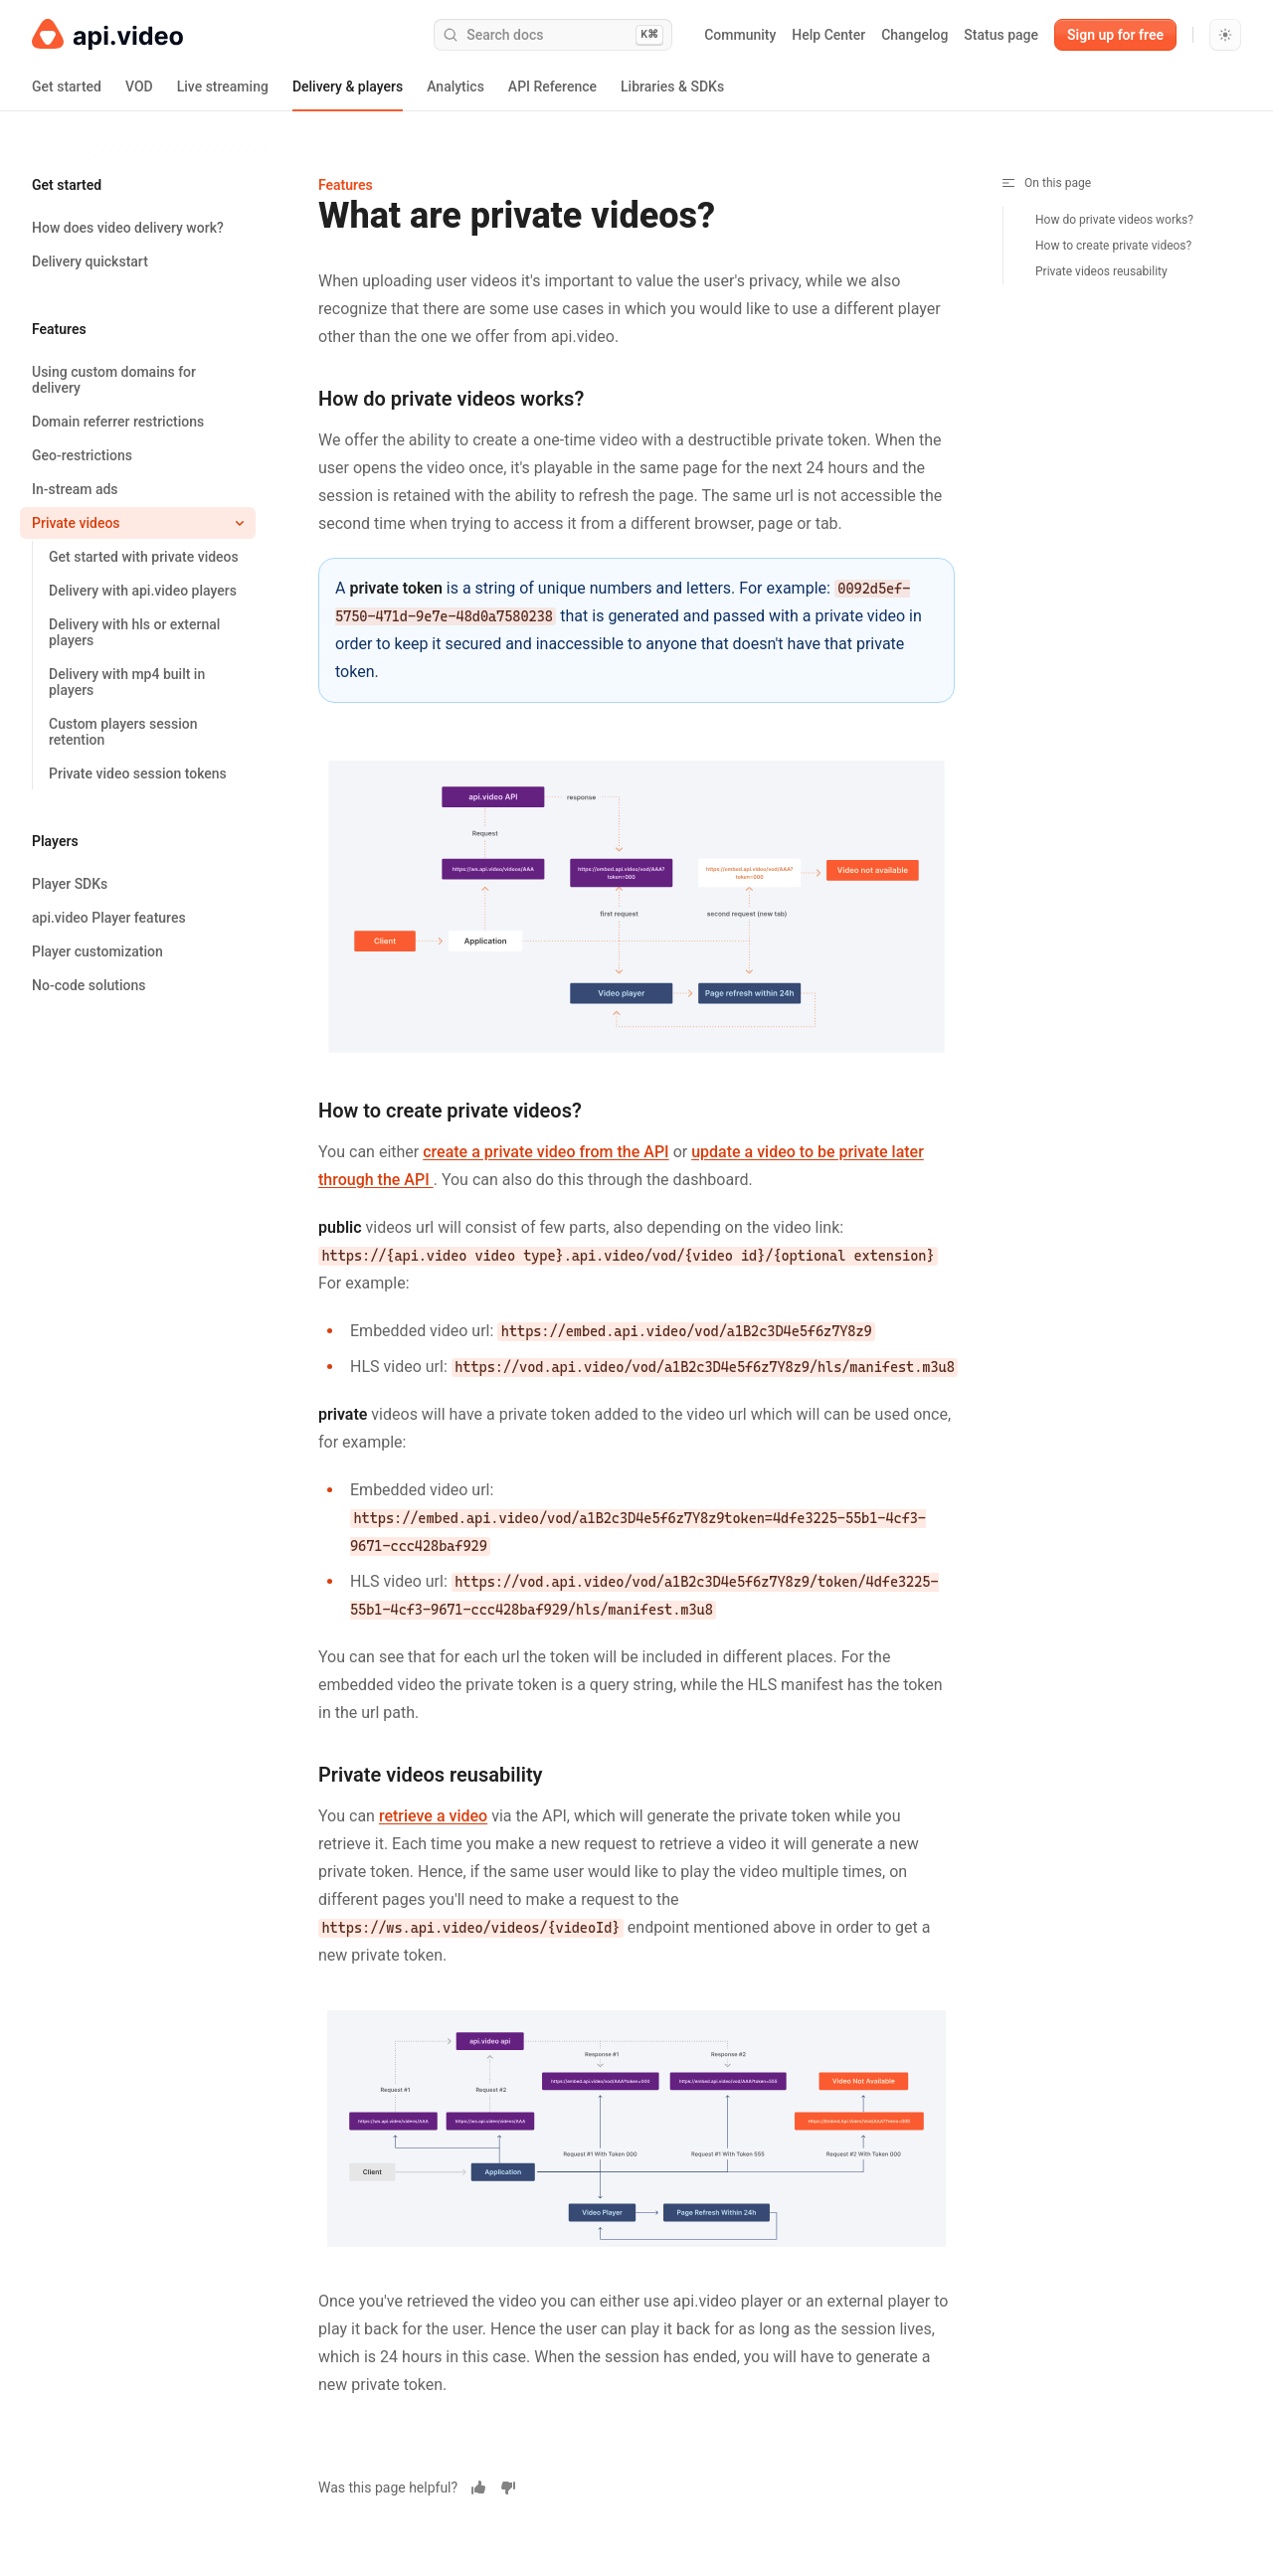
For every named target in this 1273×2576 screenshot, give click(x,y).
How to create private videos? (1113, 246)
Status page (1001, 35)
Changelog (914, 35)
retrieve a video (433, 1815)
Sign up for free (1115, 35)
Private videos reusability (1101, 271)
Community (740, 35)
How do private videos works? (1114, 220)
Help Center (828, 35)
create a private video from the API (545, 1151)
